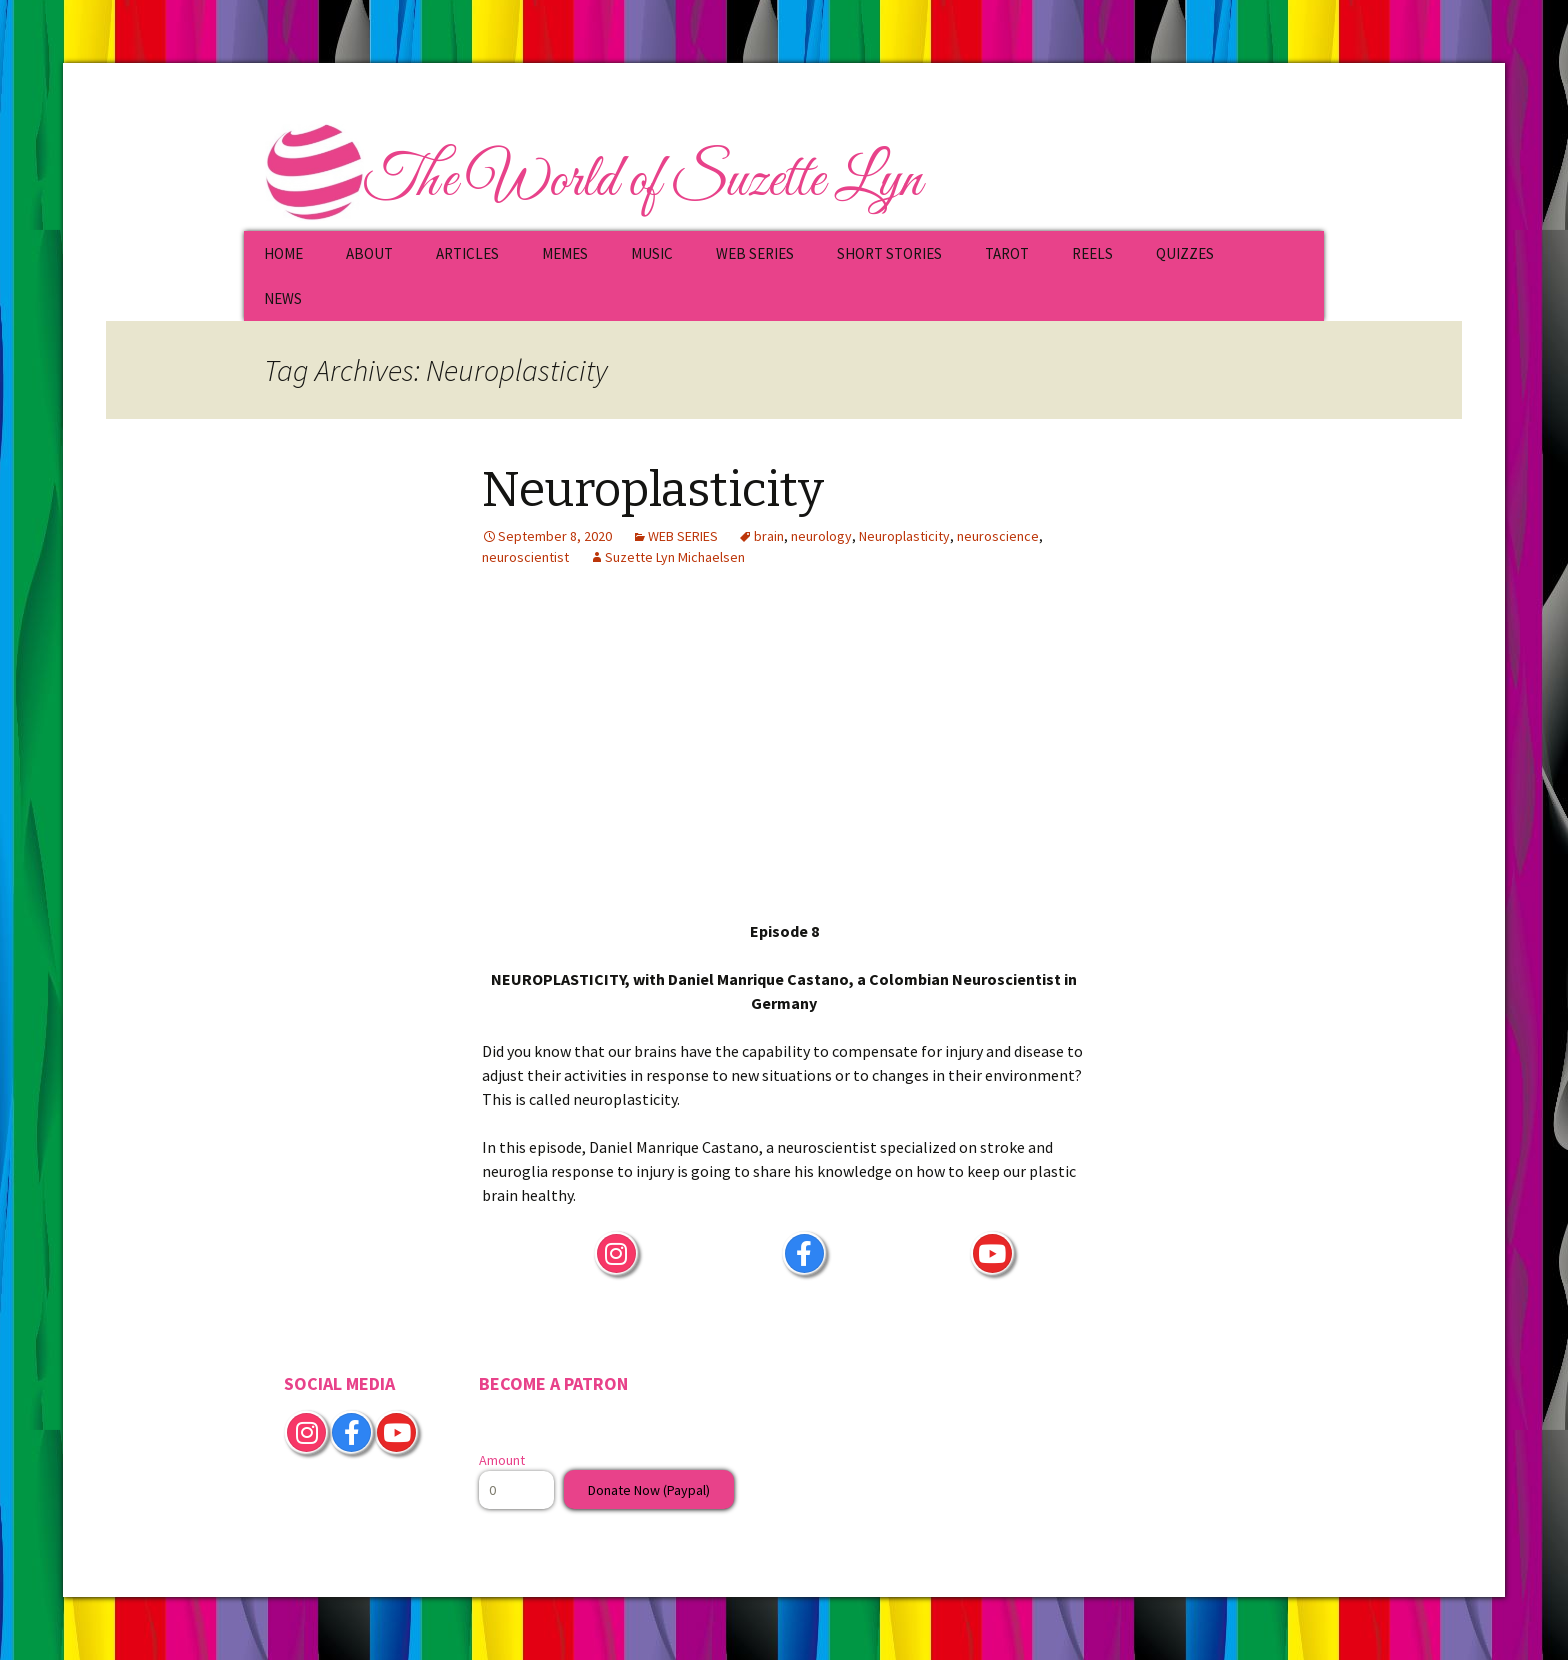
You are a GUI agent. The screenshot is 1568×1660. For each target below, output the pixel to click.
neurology (821, 536)
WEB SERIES (755, 253)
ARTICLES (467, 253)
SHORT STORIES (889, 253)
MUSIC (652, 253)
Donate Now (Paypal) (649, 1490)
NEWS (283, 298)
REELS (1092, 253)
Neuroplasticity (653, 490)
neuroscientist (525, 557)
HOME (283, 253)
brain (769, 536)
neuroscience (998, 536)
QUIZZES (1185, 253)
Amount (502, 1460)
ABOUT (369, 253)
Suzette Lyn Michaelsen (675, 557)
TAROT (1007, 253)
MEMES (565, 253)
